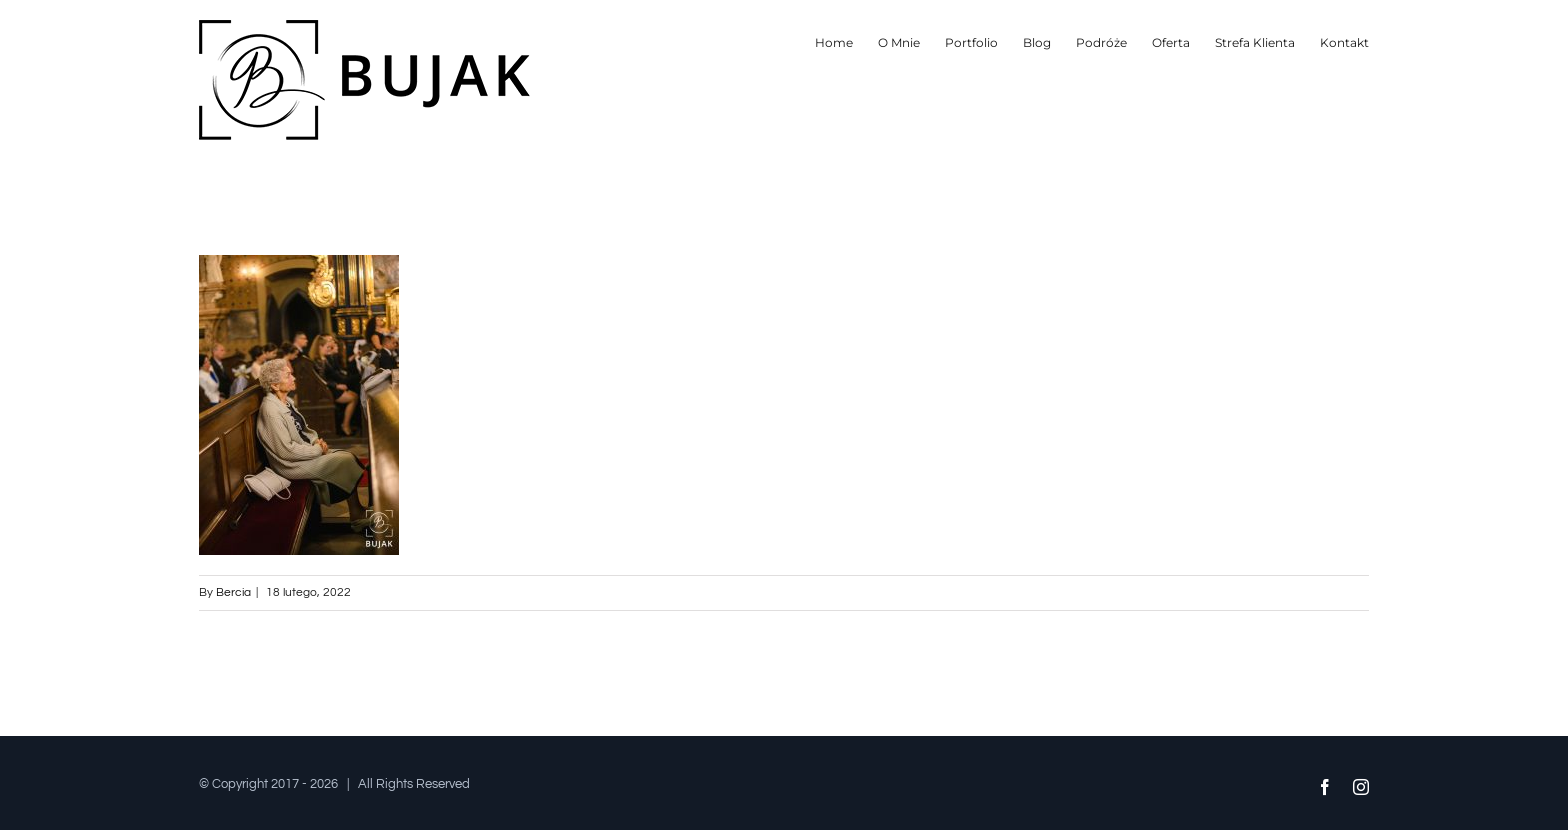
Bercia (233, 592)
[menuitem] (846, 42)
